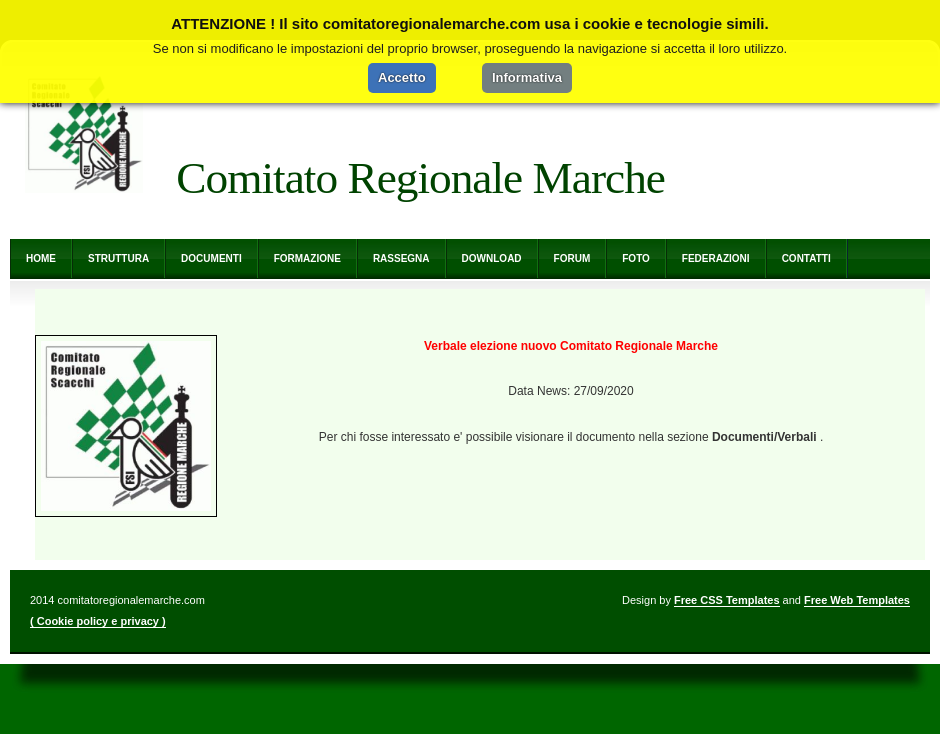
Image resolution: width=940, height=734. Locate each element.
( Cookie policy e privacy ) (98, 621)
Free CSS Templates (727, 600)
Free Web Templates (857, 600)
